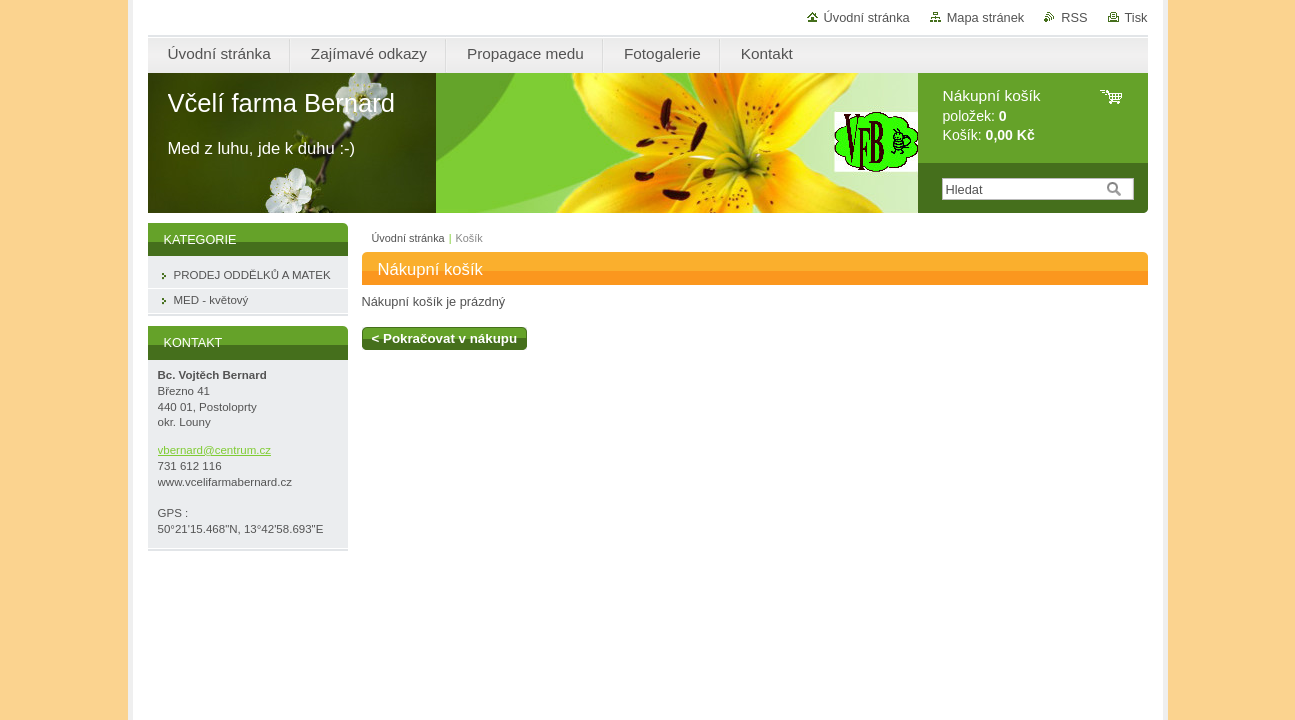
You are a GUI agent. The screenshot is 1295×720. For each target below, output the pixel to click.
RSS (1074, 17)
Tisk (1136, 17)
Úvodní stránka (867, 17)
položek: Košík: (992, 115)
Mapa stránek (986, 17)
